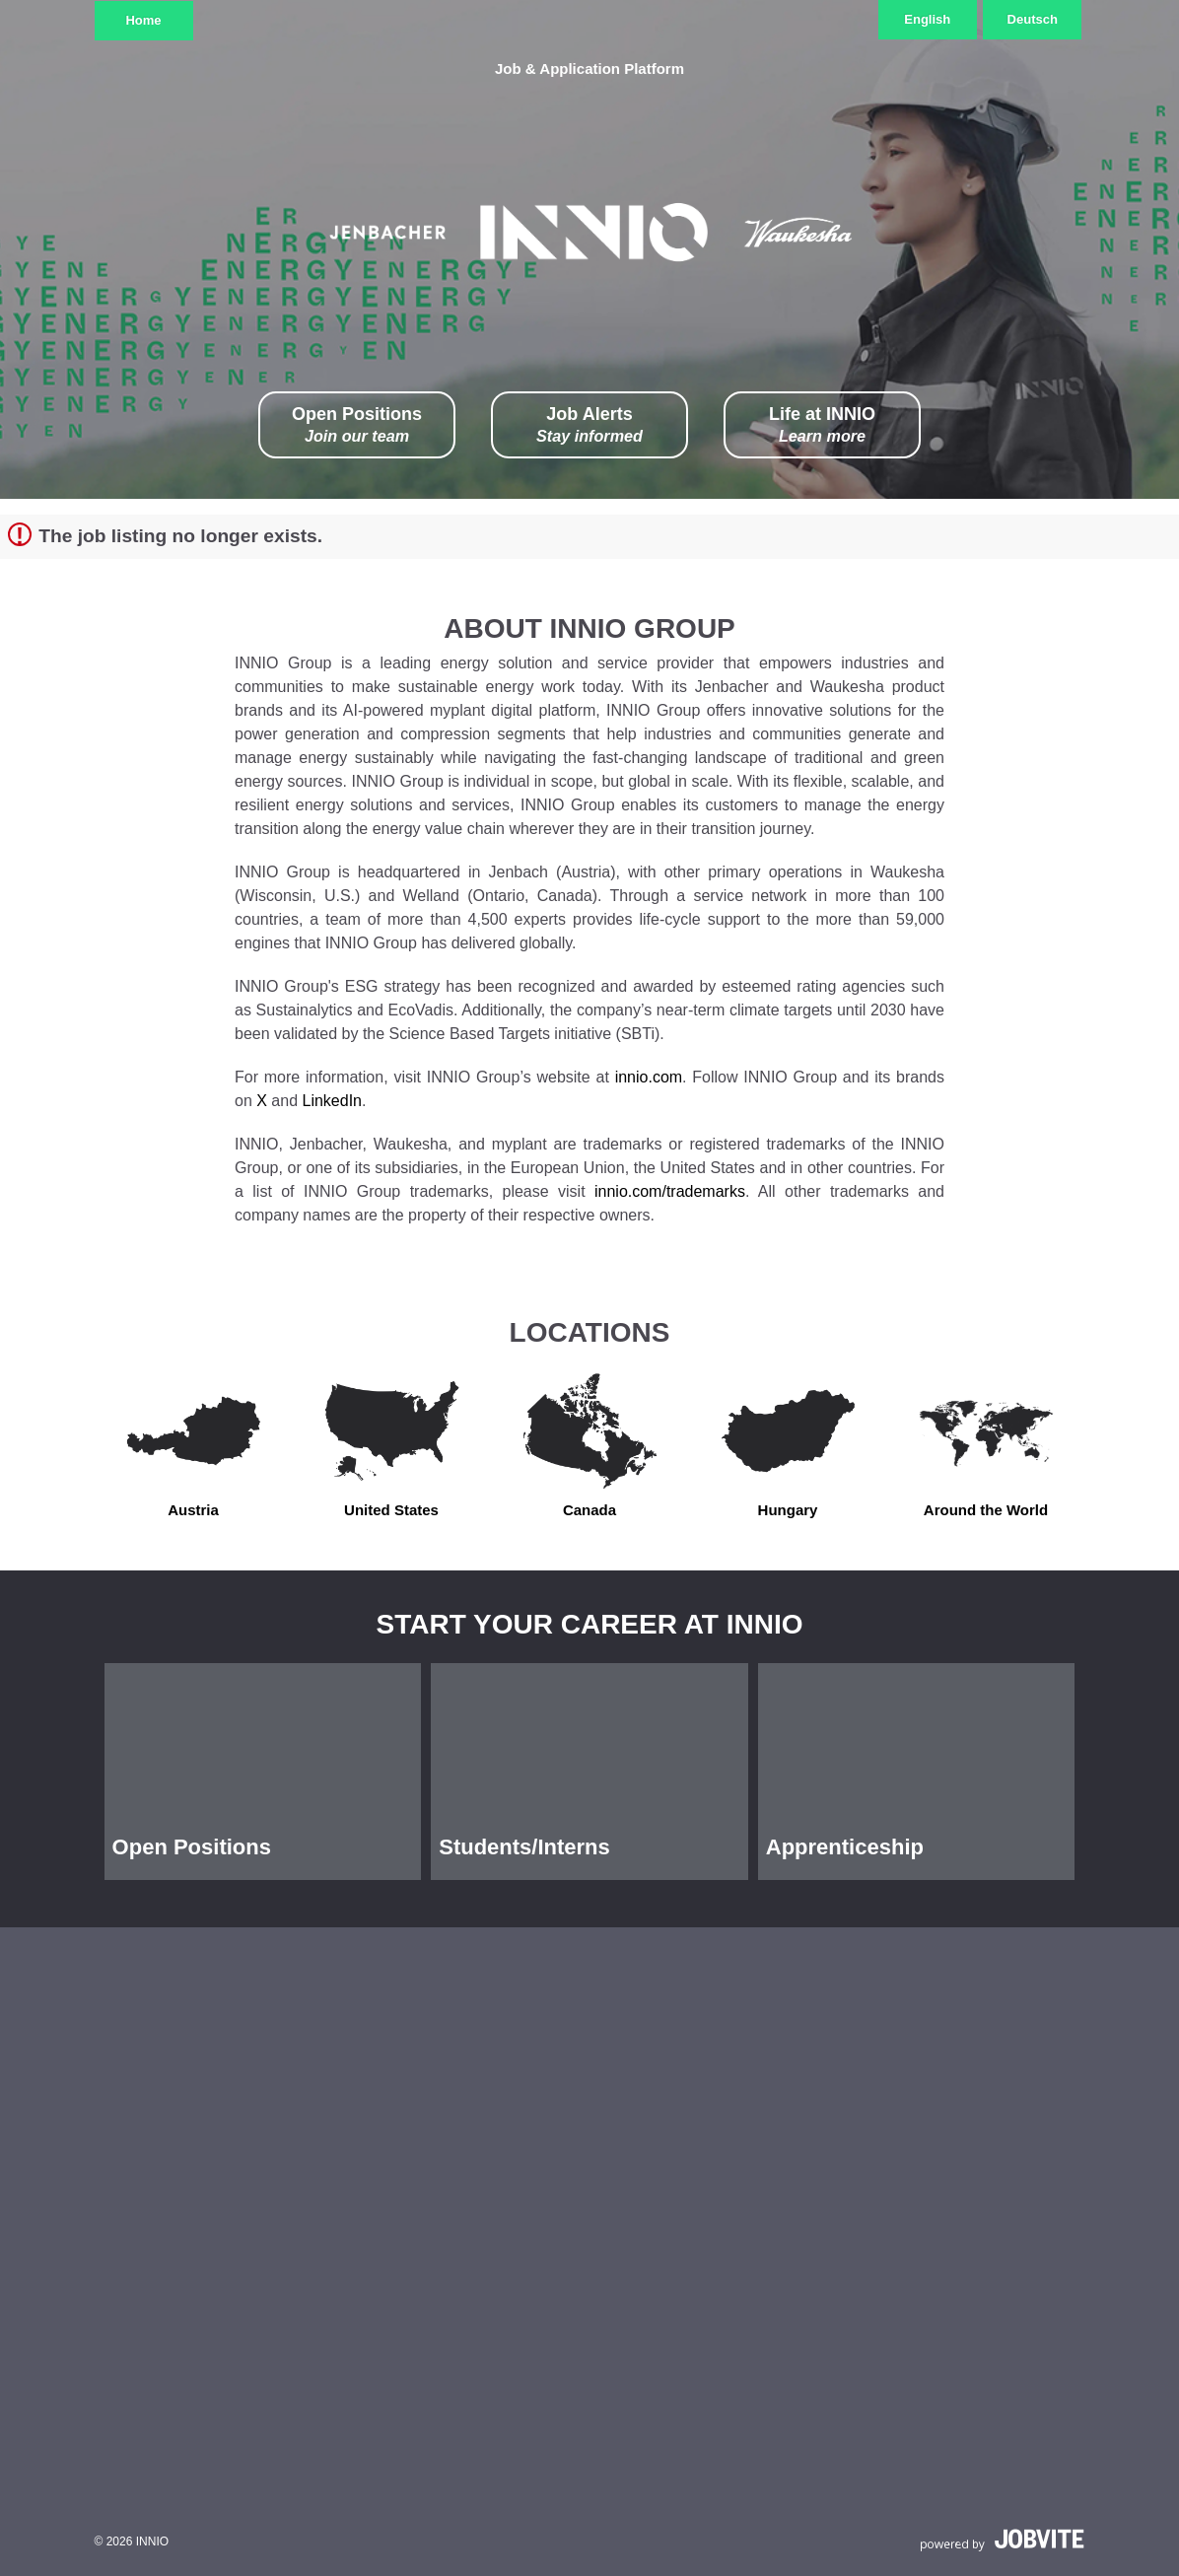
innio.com (648, 1077)
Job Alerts (589, 425)
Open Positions (357, 425)
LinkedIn (333, 1100)
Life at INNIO (822, 425)
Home (143, 20)
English (927, 19)
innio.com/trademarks (669, 1191)
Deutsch (1032, 19)
